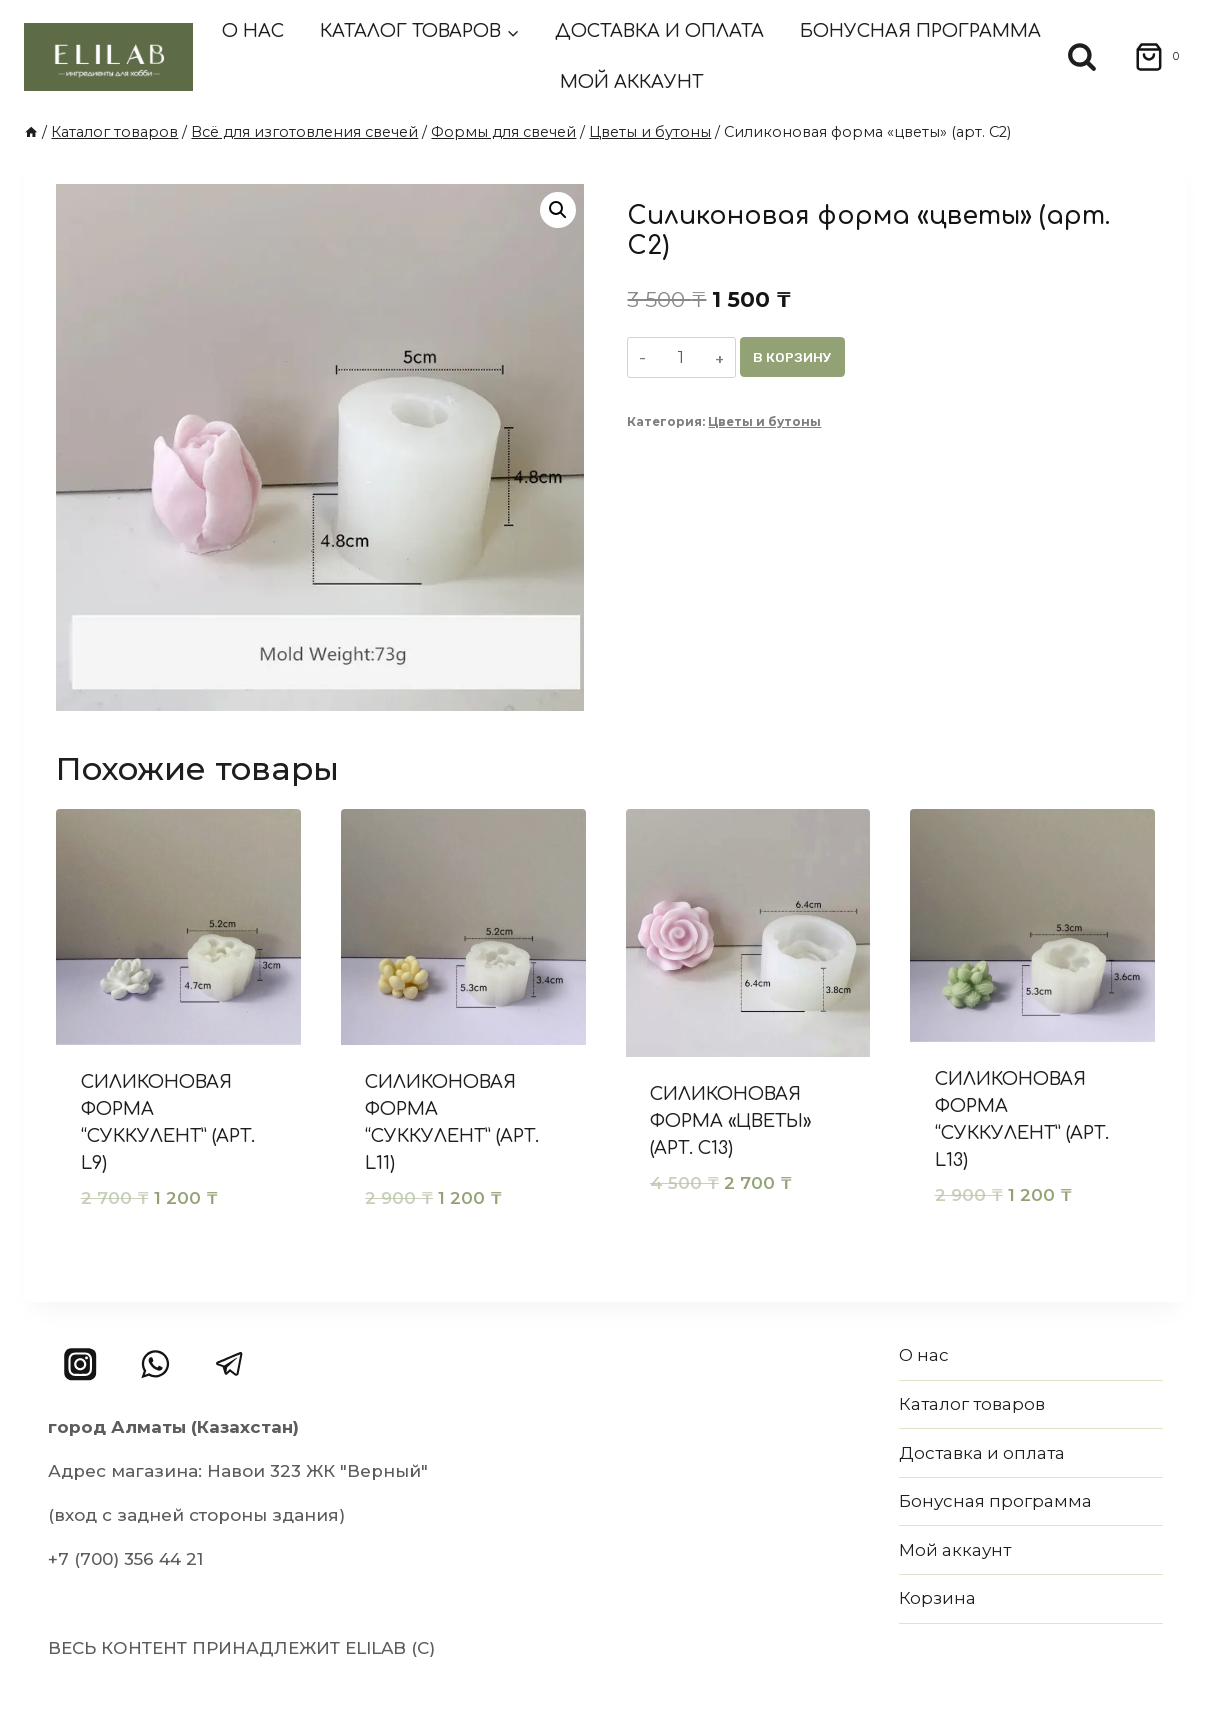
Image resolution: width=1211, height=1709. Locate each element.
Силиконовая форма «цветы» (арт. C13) (730, 1121)
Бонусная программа (920, 31)
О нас (253, 31)
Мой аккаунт (631, 82)
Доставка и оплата (659, 31)
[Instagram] (80, 1364)
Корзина (937, 1598)
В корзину (795, 356)
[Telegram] (229, 1364)
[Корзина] (1150, 57)
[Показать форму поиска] (1082, 57)
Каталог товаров (972, 1404)
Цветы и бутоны (764, 422)
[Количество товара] (681, 357)
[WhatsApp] (155, 1364)
